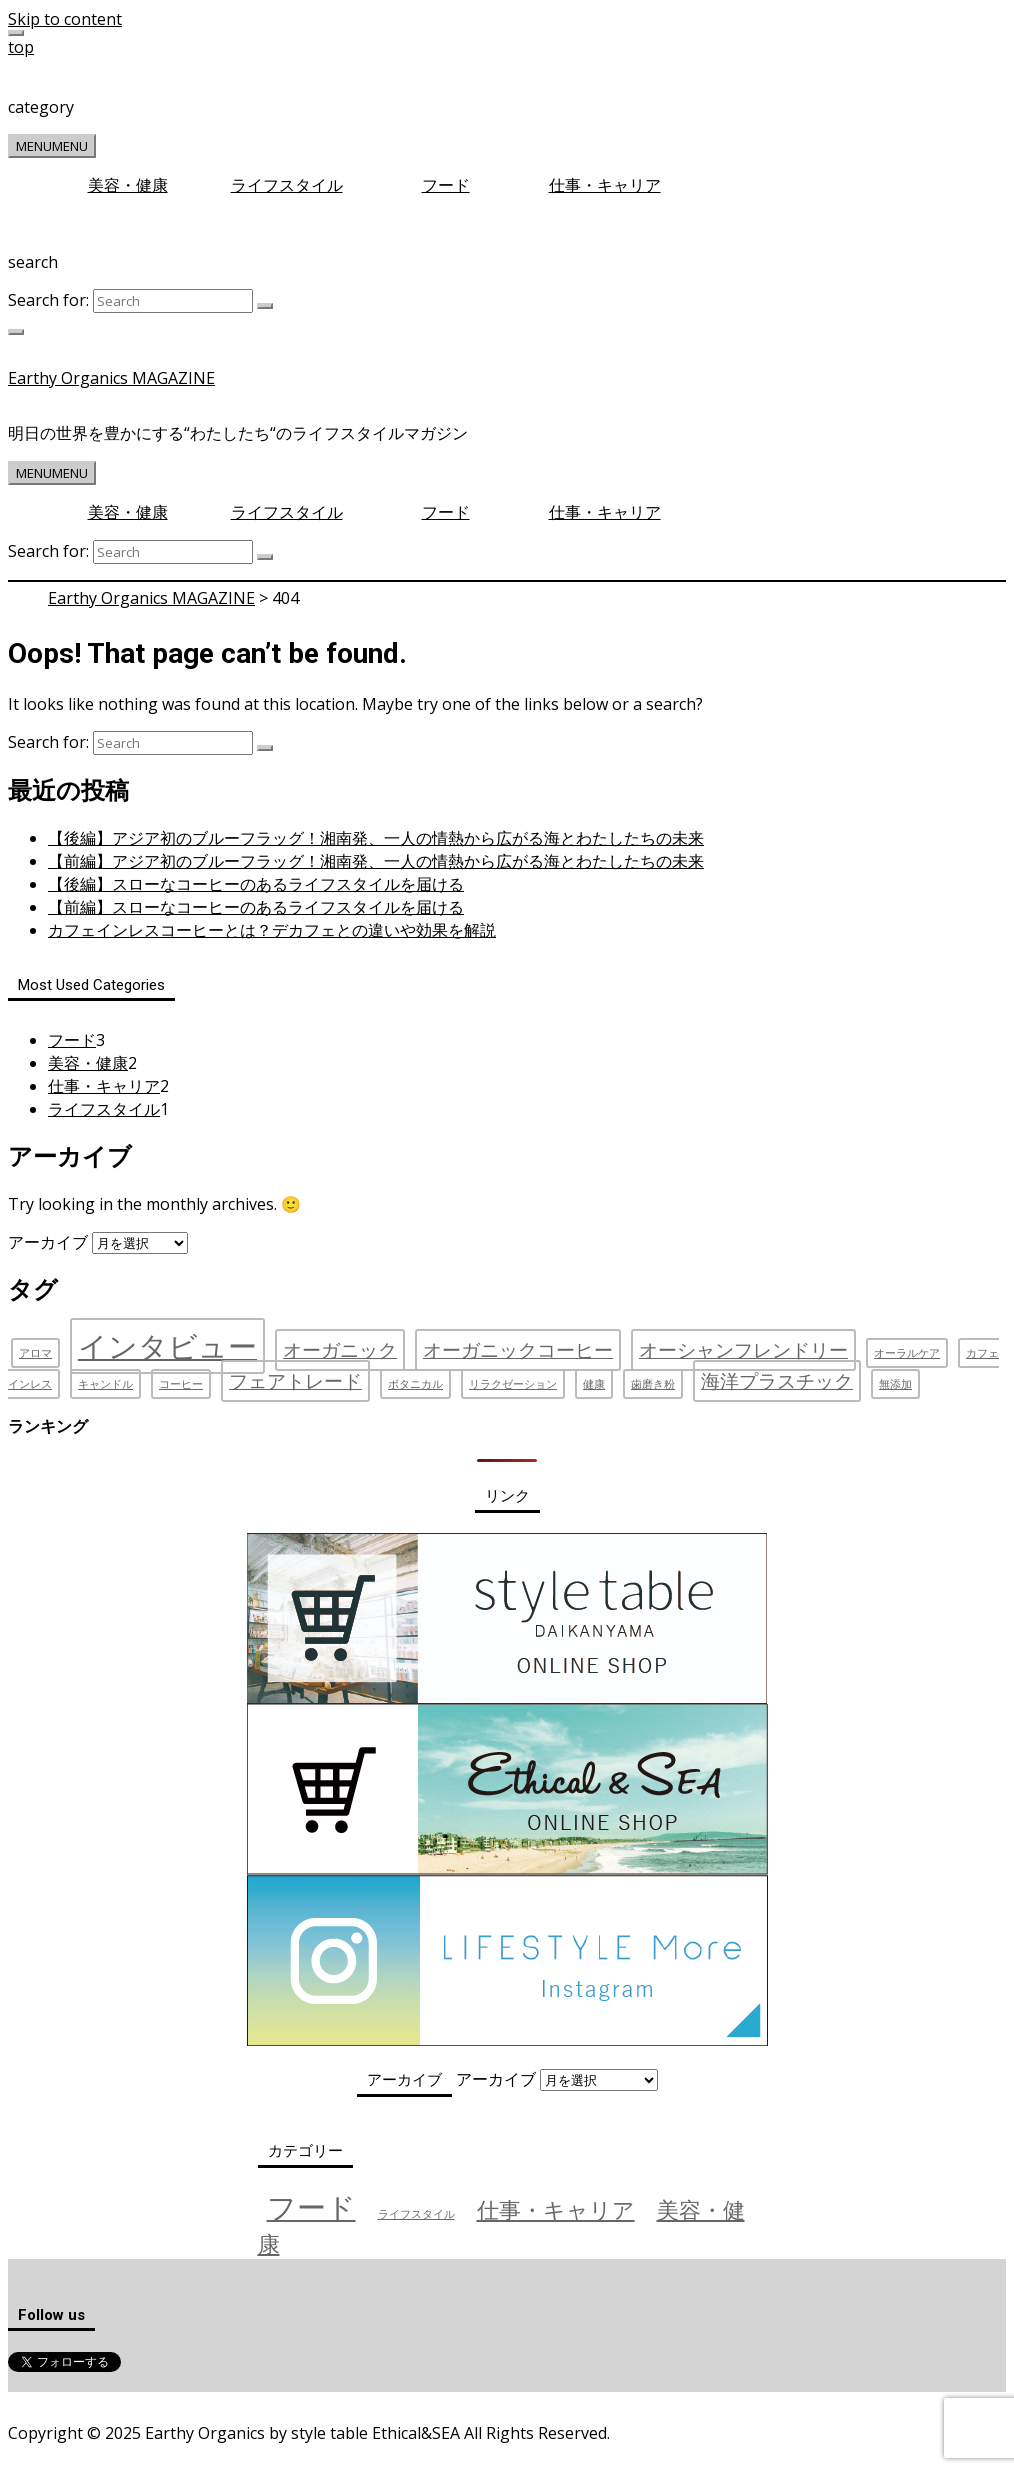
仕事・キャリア (605, 185)
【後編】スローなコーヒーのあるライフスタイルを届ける (256, 884)
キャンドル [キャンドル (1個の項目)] (105, 1384)
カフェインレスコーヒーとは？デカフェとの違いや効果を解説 (272, 930)
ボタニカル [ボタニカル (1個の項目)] (415, 1384)
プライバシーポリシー (154, 2401)
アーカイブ (48, 1242)
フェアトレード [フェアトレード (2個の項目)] (295, 1381)
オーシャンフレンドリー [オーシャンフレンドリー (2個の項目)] (743, 1350)
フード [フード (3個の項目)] (311, 2207)
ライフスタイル (287, 185)
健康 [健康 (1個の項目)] (594, 1384)
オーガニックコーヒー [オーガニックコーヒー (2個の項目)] (518, 1350)
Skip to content (65, 19)
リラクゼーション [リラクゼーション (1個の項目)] (513, 1384)
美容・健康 (128, 185)
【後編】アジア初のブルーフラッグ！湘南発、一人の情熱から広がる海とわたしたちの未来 (376, 838)
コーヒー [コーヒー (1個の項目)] (181, 1384)
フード (446, 185)
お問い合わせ (281, 2401)
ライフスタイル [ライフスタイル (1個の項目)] (416, 2214)
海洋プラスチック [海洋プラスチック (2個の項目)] (777, 1381)
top (21, 47)
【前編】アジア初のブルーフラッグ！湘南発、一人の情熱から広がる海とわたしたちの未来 (376, 861)
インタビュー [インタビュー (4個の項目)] (167, 1346)
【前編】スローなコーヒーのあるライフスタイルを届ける (256, 907)
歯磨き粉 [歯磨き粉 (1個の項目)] (653, 1384)
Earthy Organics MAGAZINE (111, 378)
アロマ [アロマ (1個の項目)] (35, 1353)
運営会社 (41, 2401)
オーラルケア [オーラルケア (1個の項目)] (907, 1353)
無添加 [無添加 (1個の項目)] (895, 1384)
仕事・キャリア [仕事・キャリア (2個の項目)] (556, 2209)
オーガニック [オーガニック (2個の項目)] (340, 1350)
